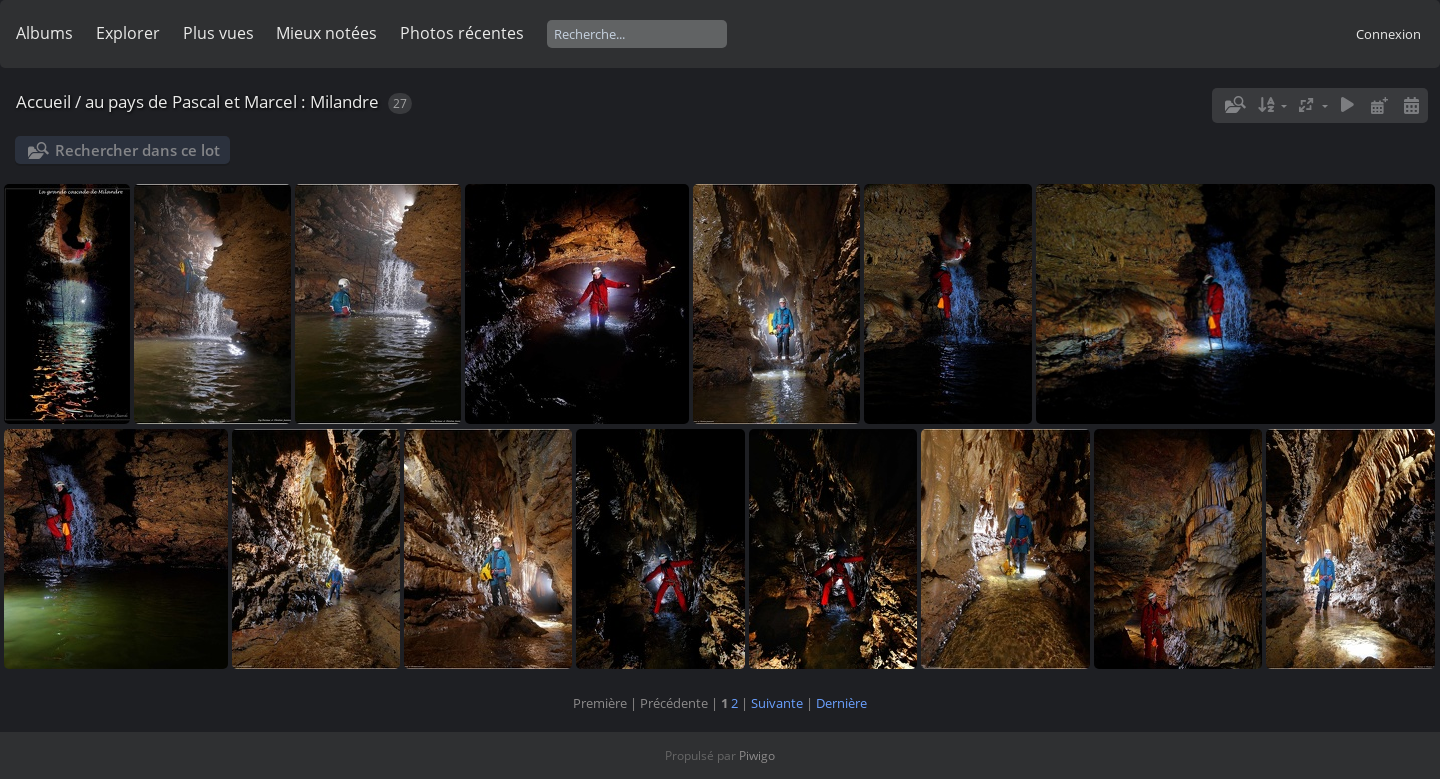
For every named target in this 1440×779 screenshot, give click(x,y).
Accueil (43, 101)
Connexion (1388, 34)
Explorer (128, 33)
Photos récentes (462, 33)
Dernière (841, 703)
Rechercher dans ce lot (137, 150)
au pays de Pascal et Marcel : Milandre (232, 101)
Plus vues (218, 33)
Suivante (777, 703)
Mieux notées (326, 33)
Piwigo (757, 755)
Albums (44, 33)
